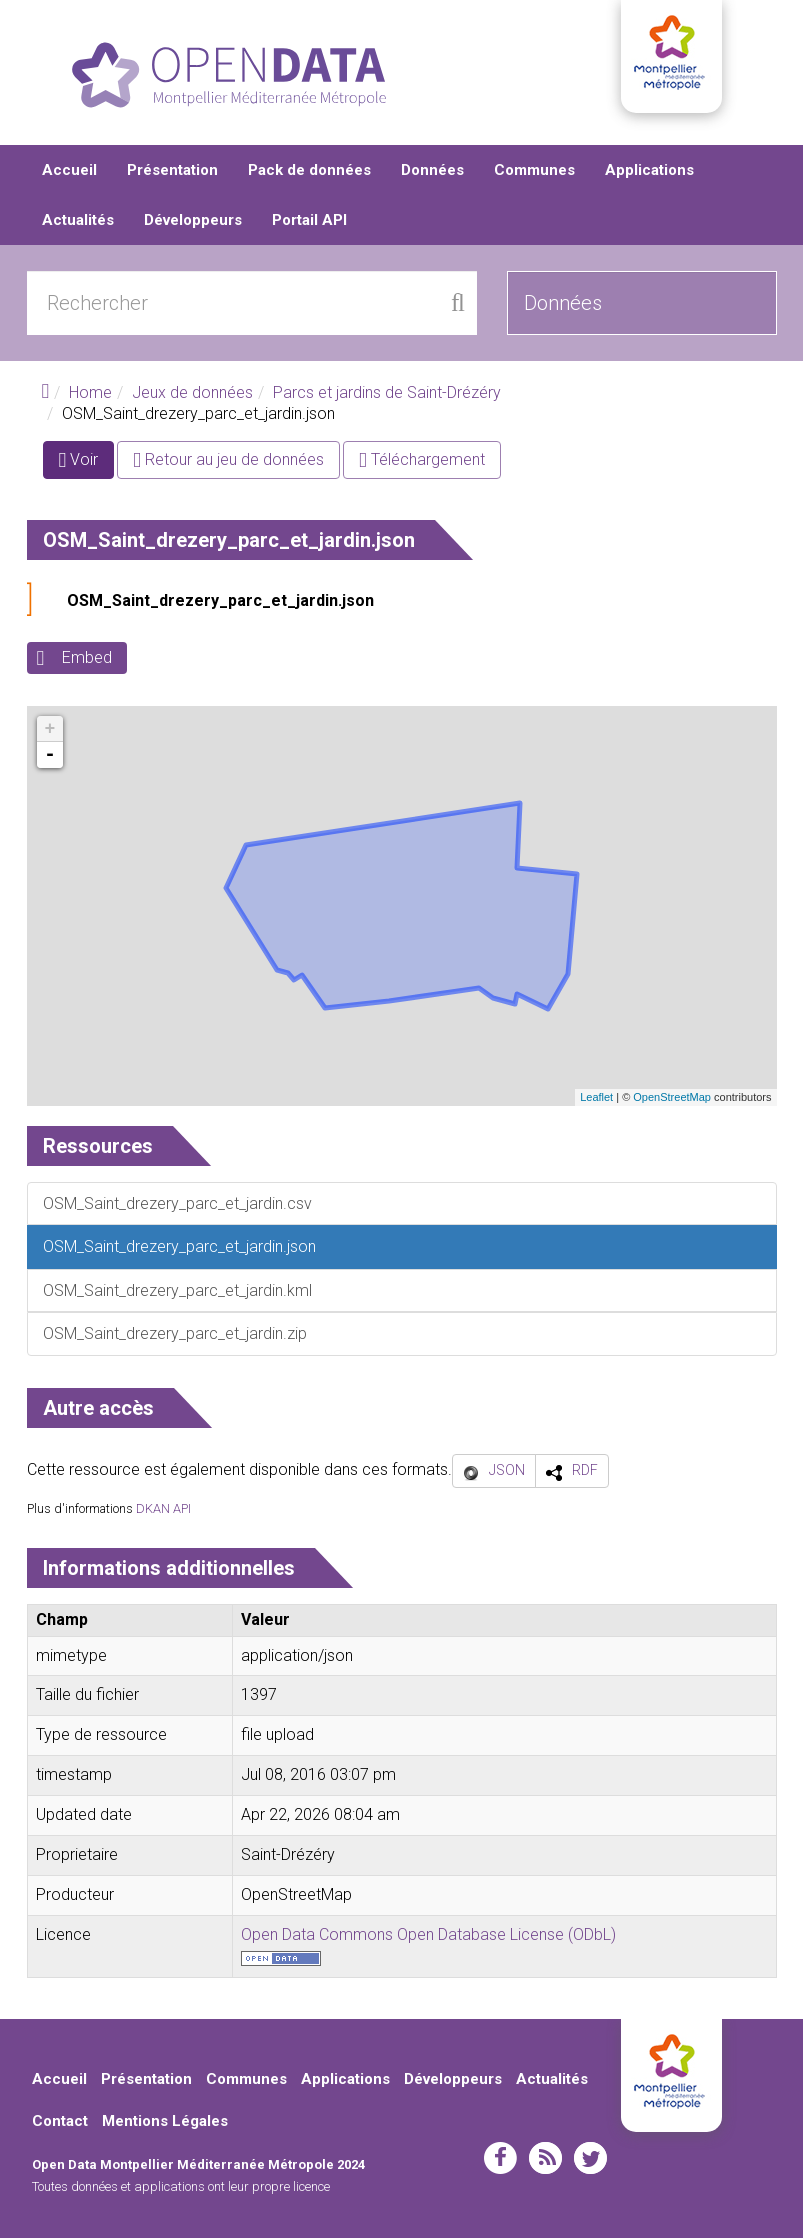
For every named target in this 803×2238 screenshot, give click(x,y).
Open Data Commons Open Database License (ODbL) (428, 1934)
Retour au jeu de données (228, 459)
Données (432, 170)
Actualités (78, 220)
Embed (87, 657)
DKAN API (163, 1508)
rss (545, 2159)
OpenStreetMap (672, 1097)
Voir (87, 463)
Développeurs (193, 220)
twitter (590, 2159)
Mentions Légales (165, 2121)
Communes (534, 170)
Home (90, 392)
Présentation (172, 170)
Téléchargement (422, 459)
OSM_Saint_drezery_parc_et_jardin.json (220, 600)
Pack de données (309, 170)
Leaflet (596, 1097)
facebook (500, 2159)
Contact (60, 2121)
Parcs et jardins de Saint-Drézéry (387, 392)
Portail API (309, 220)
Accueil (69, 170)
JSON (507, 1470)
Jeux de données (192, 392)
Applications (649, 170)
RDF (585, 1470)
